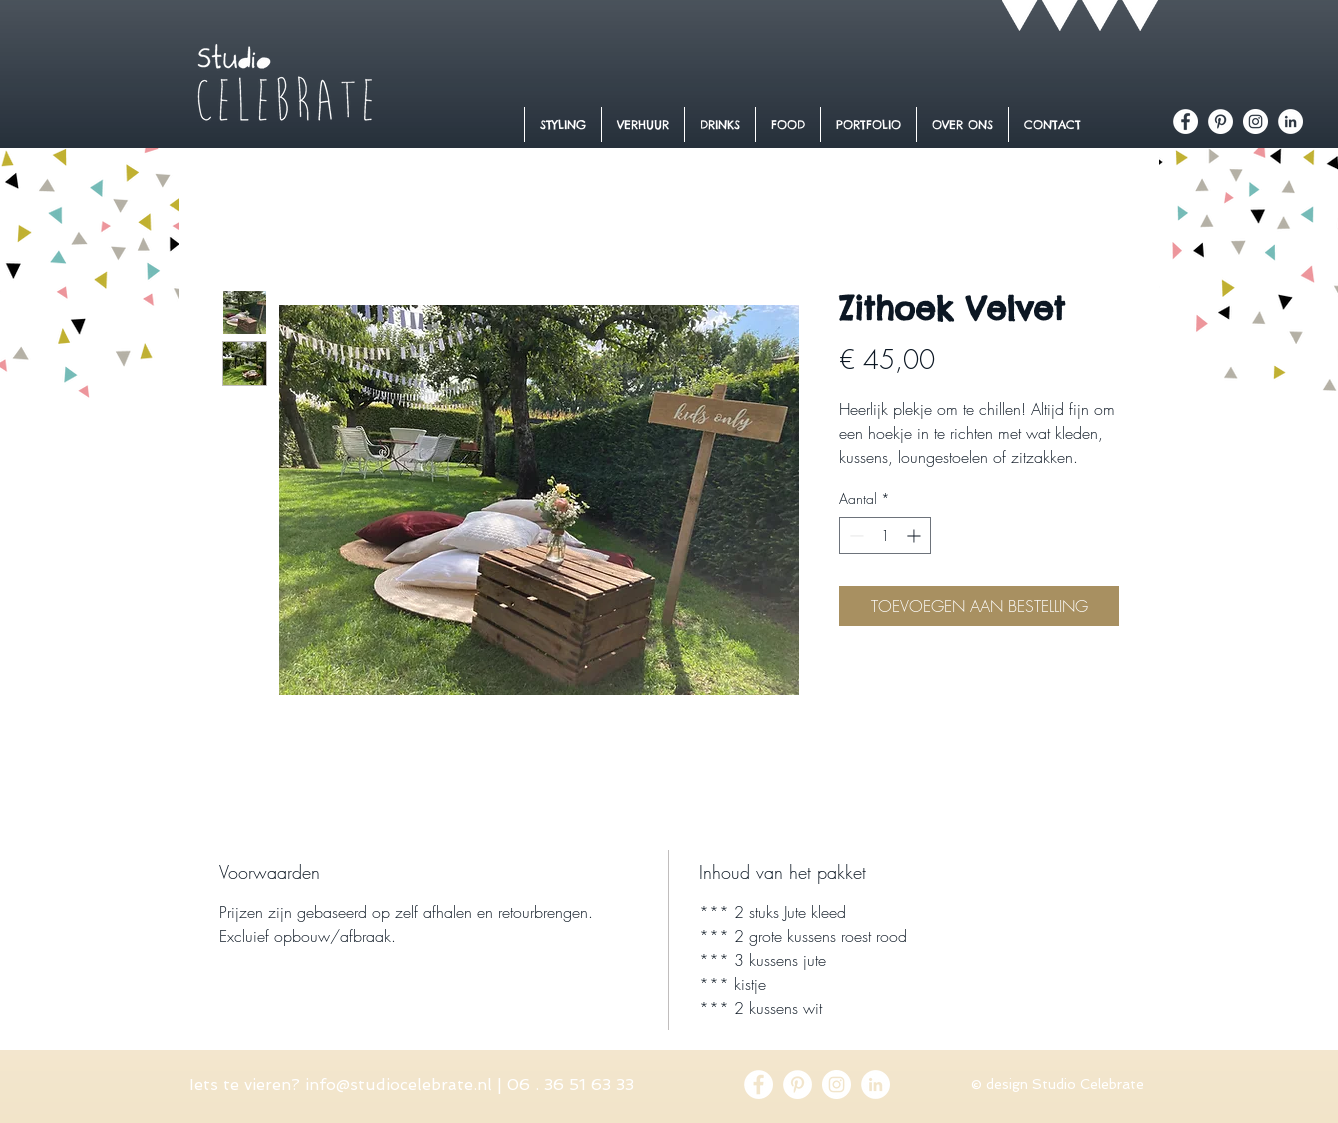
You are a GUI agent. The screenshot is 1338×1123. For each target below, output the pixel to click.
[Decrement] (854, 535)
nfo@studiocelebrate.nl (400, 1084)
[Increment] (915, 535)
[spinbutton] (885, 535)
